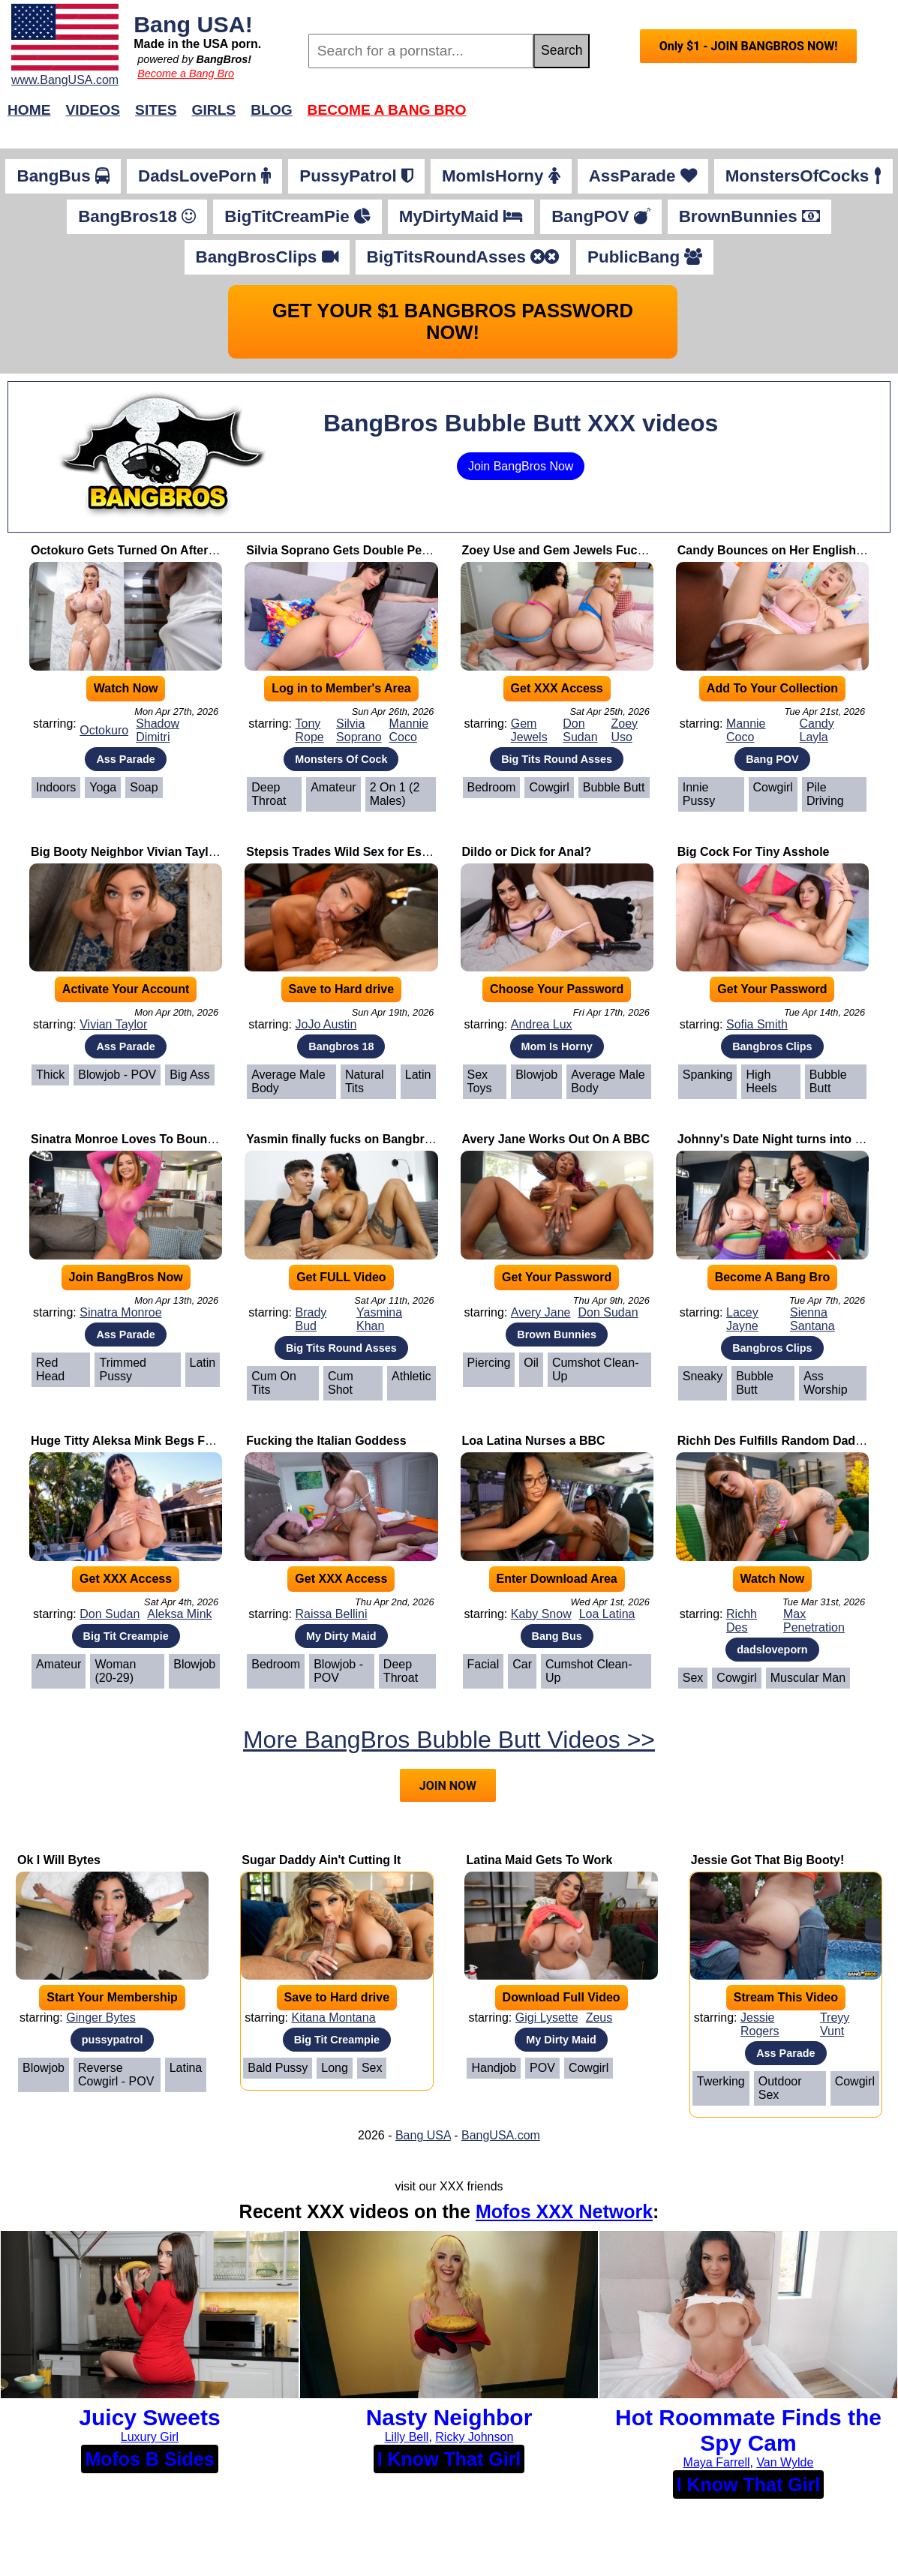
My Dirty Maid (341, 1636)
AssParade (643, 176)
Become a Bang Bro (185, 74)
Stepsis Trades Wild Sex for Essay (343, 851)
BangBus (63, 176)
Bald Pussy (278, 2067)
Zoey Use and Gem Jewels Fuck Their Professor (599, 550)
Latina (186, 2067)
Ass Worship (825, 1383)
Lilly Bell (407, 2436)
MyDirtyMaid (461, 216)
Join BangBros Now (521, 466)
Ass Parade (125, 759)
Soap (144, 787)
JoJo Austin (325, 1024)
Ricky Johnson (474, 2436)
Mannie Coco (408, 730)
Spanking (708, 1074)
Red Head (50, 1369)
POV (542, 2067)
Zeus (599, 2017)
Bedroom (491, 787)
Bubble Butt (614, 787)
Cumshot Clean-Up (595, 1369)
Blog (271, 110)
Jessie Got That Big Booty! (767, 1860)
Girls (214, 110)
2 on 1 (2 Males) (395, 794)
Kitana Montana (333, 2017)
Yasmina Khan (379, 1319)
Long (334, 2067)
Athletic (411, 1376)
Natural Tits (364, 1081)
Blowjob (536, 1074)
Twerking (721, 2081)
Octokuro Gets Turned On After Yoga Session (160, 550)
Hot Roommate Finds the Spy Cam (748, 2430)
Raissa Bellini (331, 1614)
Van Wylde (784, 2462)
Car (522, 1664)
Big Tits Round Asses (556, 759)
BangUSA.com (500, 2135)
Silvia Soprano (359, 730)
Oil (531, 1362)
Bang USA (423, 2135)
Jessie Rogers (759, 2024)
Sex (693, 1677)
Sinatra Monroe (120, 1312)
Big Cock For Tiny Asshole (753, 851)
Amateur (333, 787)
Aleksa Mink (179, 1614)
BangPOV (600, 216)
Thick (50, 1074)
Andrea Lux (541, 1024)
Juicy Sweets (149, 2417)
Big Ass (189, 1074)
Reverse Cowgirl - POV (116, 2074)
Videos (93, 110)
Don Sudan (580, 730)
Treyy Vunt (834, 2024)
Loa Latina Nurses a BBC (533, 1440)
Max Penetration (814, 1621)
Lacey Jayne (742, 1319)
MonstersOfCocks (803, 176)
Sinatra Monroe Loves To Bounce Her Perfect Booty (178, 1139)
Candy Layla (817, 730)
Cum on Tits (273, 1383)
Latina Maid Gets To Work (539, 1860)
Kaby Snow (541, 1614)
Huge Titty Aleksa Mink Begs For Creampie (153, 1440)
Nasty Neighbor (449, 2417)
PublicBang (644, 257)
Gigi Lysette (546, 2017)
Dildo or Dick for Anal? (527, 851)
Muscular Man (807, 1677)
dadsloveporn (772, 1650)
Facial (483, 1664)
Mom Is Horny (557, 1046)
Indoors (56, 787)
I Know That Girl (449, 2458)
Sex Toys (479, 1081)
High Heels (761, 1081)
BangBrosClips (267, 257)
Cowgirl (549, 787)
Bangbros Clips (772, 1046)
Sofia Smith (757, 1024)
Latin (418, 1074)
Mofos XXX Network (564, 2211)
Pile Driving (825, 794)
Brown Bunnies (556, 1335)
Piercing (489, 1362)
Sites (155, 110)
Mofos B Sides (149, 2458)
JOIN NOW (447, 1786)
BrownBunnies (749, 216)
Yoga (102, 787)
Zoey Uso (624, 730)
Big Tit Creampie (126, 1636)
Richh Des (741, 1621)
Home (29, 110)
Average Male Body (288, 1081)
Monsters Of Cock (341, 759)
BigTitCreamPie (297, 216)
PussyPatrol (356, 176)
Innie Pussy (699, 794)
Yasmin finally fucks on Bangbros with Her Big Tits (391, 1139)
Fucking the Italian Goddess (326, 1440)
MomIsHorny (501, 176)
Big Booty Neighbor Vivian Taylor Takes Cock (160, 851)
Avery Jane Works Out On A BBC (556, 1139)
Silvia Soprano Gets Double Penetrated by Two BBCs (397, 550)
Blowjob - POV (117, 1074)
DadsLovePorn (204, 176)
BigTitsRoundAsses (463, 257)
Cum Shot (340, 1383)
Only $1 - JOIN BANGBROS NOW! (748, 46)
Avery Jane (541, 1312)
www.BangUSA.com (65, 80)
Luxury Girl (150, 2436)
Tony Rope (309, 730)
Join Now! (685, 117)
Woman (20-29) (115, 1671)
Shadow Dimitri (157, 730)
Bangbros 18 (341, 1046)
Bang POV (772, 759)
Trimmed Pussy (122, 1369)
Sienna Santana (812, 1319)
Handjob (493, 2067)
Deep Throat (268, 794)
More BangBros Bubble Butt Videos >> (449, 1739)
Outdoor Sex (780, 2088)
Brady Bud (310, 1319)
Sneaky (702, 1376)
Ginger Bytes (100, 2017)
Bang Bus (557, 1636)
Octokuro (104, 730)
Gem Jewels (529, 730)
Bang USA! (193, 24)
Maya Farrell (716, 2462)
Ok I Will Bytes (59, 1860)
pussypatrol (112, 2040)
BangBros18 (137, 216)
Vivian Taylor (113, 1024)
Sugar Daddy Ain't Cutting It (321, 1860)
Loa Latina (607, 1614)
